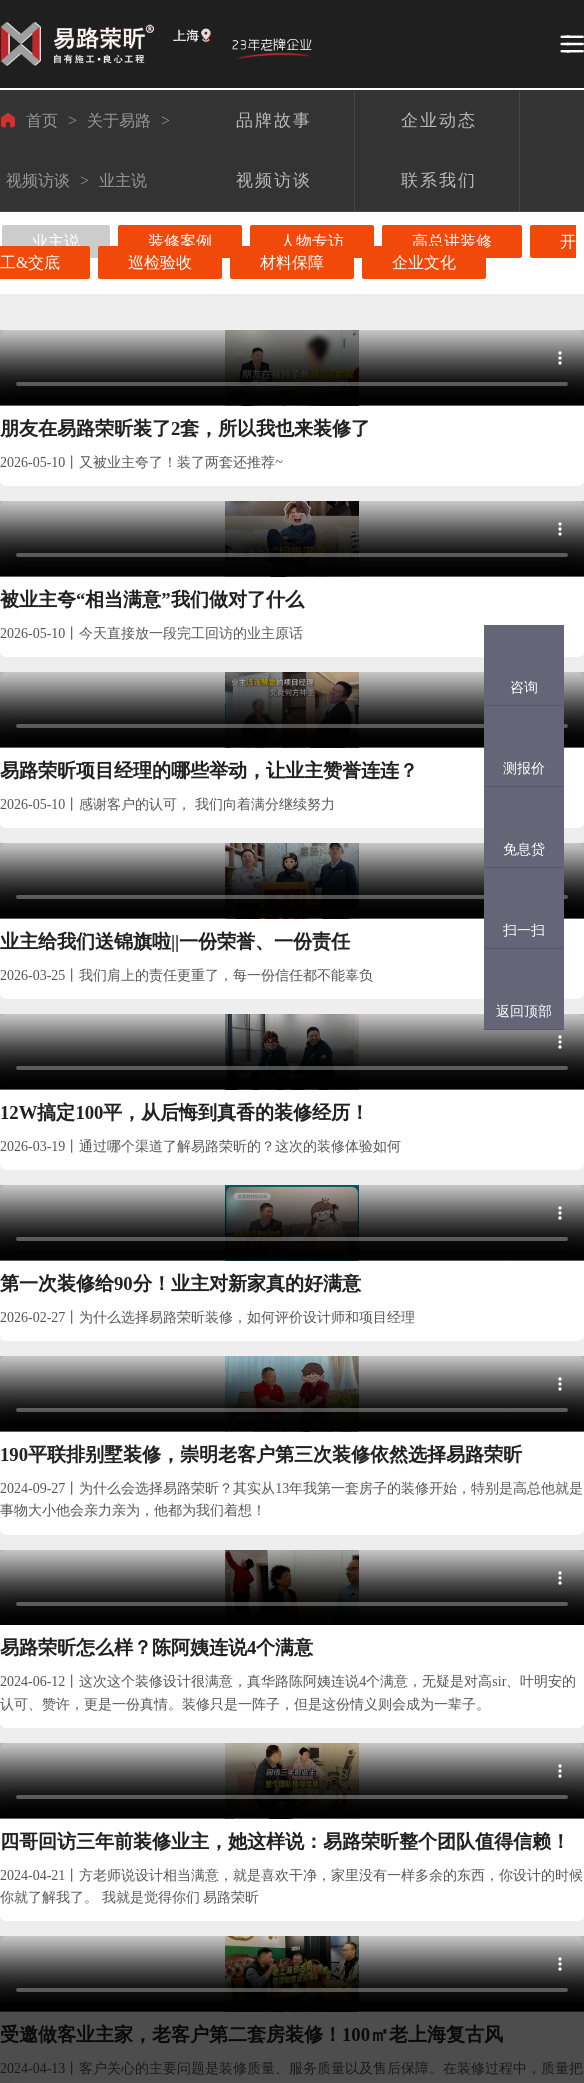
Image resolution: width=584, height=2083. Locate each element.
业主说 (123, 180)
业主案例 (24, 1672)
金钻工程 (120, 1760)
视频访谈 (38, 180)
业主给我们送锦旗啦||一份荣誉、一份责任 (90, 753)
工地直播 (169, 1760)
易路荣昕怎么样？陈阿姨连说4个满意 (291, 1028)
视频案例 (22, 1904)
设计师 (71, 1742)
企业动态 (218, 1832)
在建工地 (171, 1672)
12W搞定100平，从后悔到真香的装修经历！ (291, 753)
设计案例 (22, 1760)
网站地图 (267, 1904)
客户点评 (169, 1832)
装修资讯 (267, 1760)
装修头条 (269, 1672)
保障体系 (122, 1672)
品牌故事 (218, 1760)
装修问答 (267, 1832)
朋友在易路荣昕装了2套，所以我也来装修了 (90, 478)
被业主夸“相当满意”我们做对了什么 (286, 478)
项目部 (71, 1778)
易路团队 (73, 1672)
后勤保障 (120, 1904)
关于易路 (119, 120)
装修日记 (169, 1904)
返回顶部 (524, 1011)
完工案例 (22, 1832)
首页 (42, 120)
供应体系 (120, 1832)
